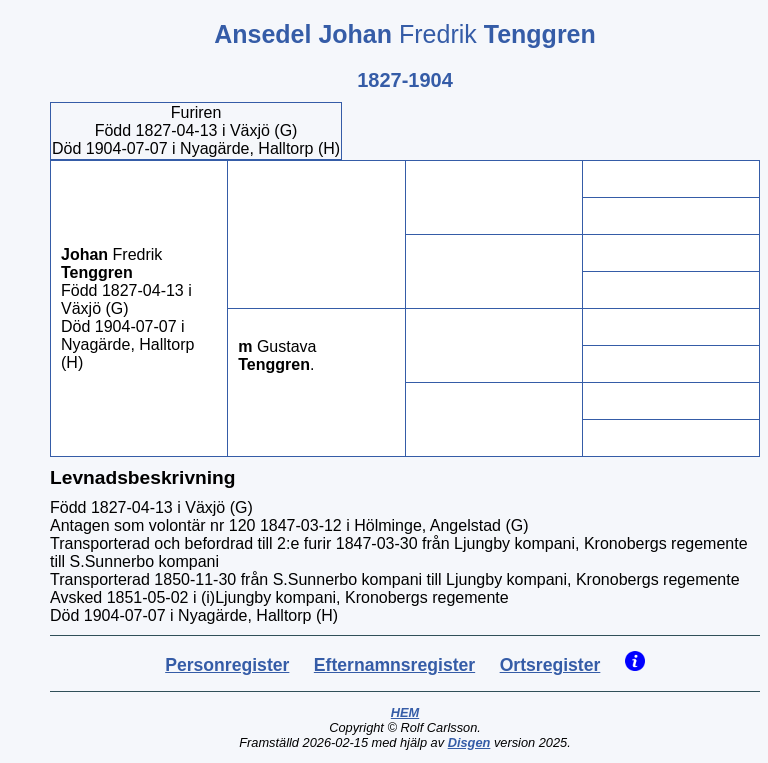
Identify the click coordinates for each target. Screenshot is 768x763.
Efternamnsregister (394, 665)
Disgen (469, 742)
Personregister (227, 665)
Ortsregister (550, 665)
